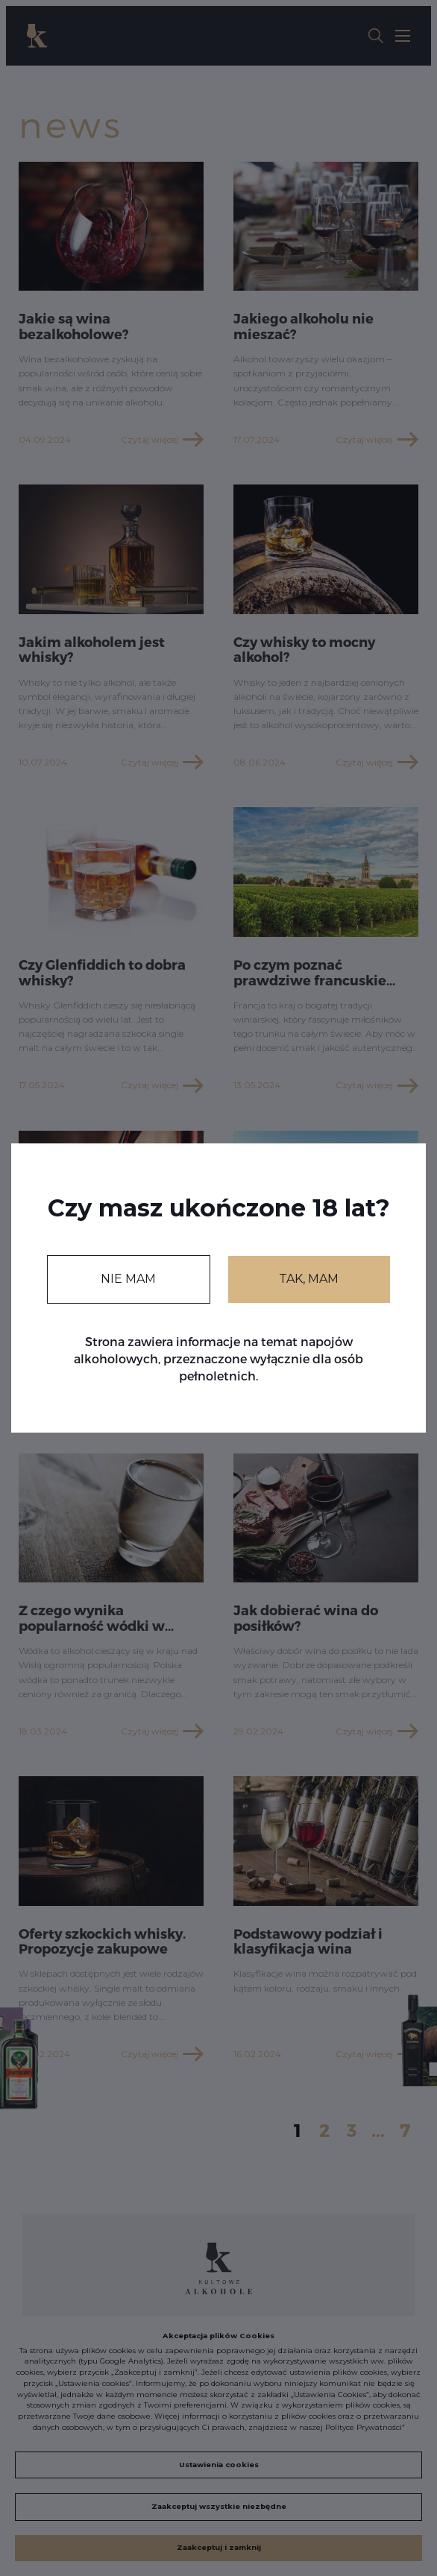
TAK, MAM (309, 1279)
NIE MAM (128, 1279)
